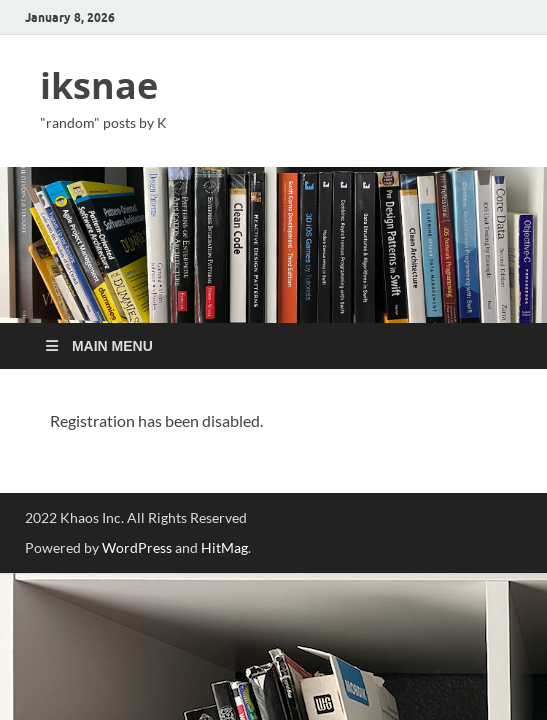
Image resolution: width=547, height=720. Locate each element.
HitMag (224, 547)
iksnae (99, 85)
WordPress (137, 547)
